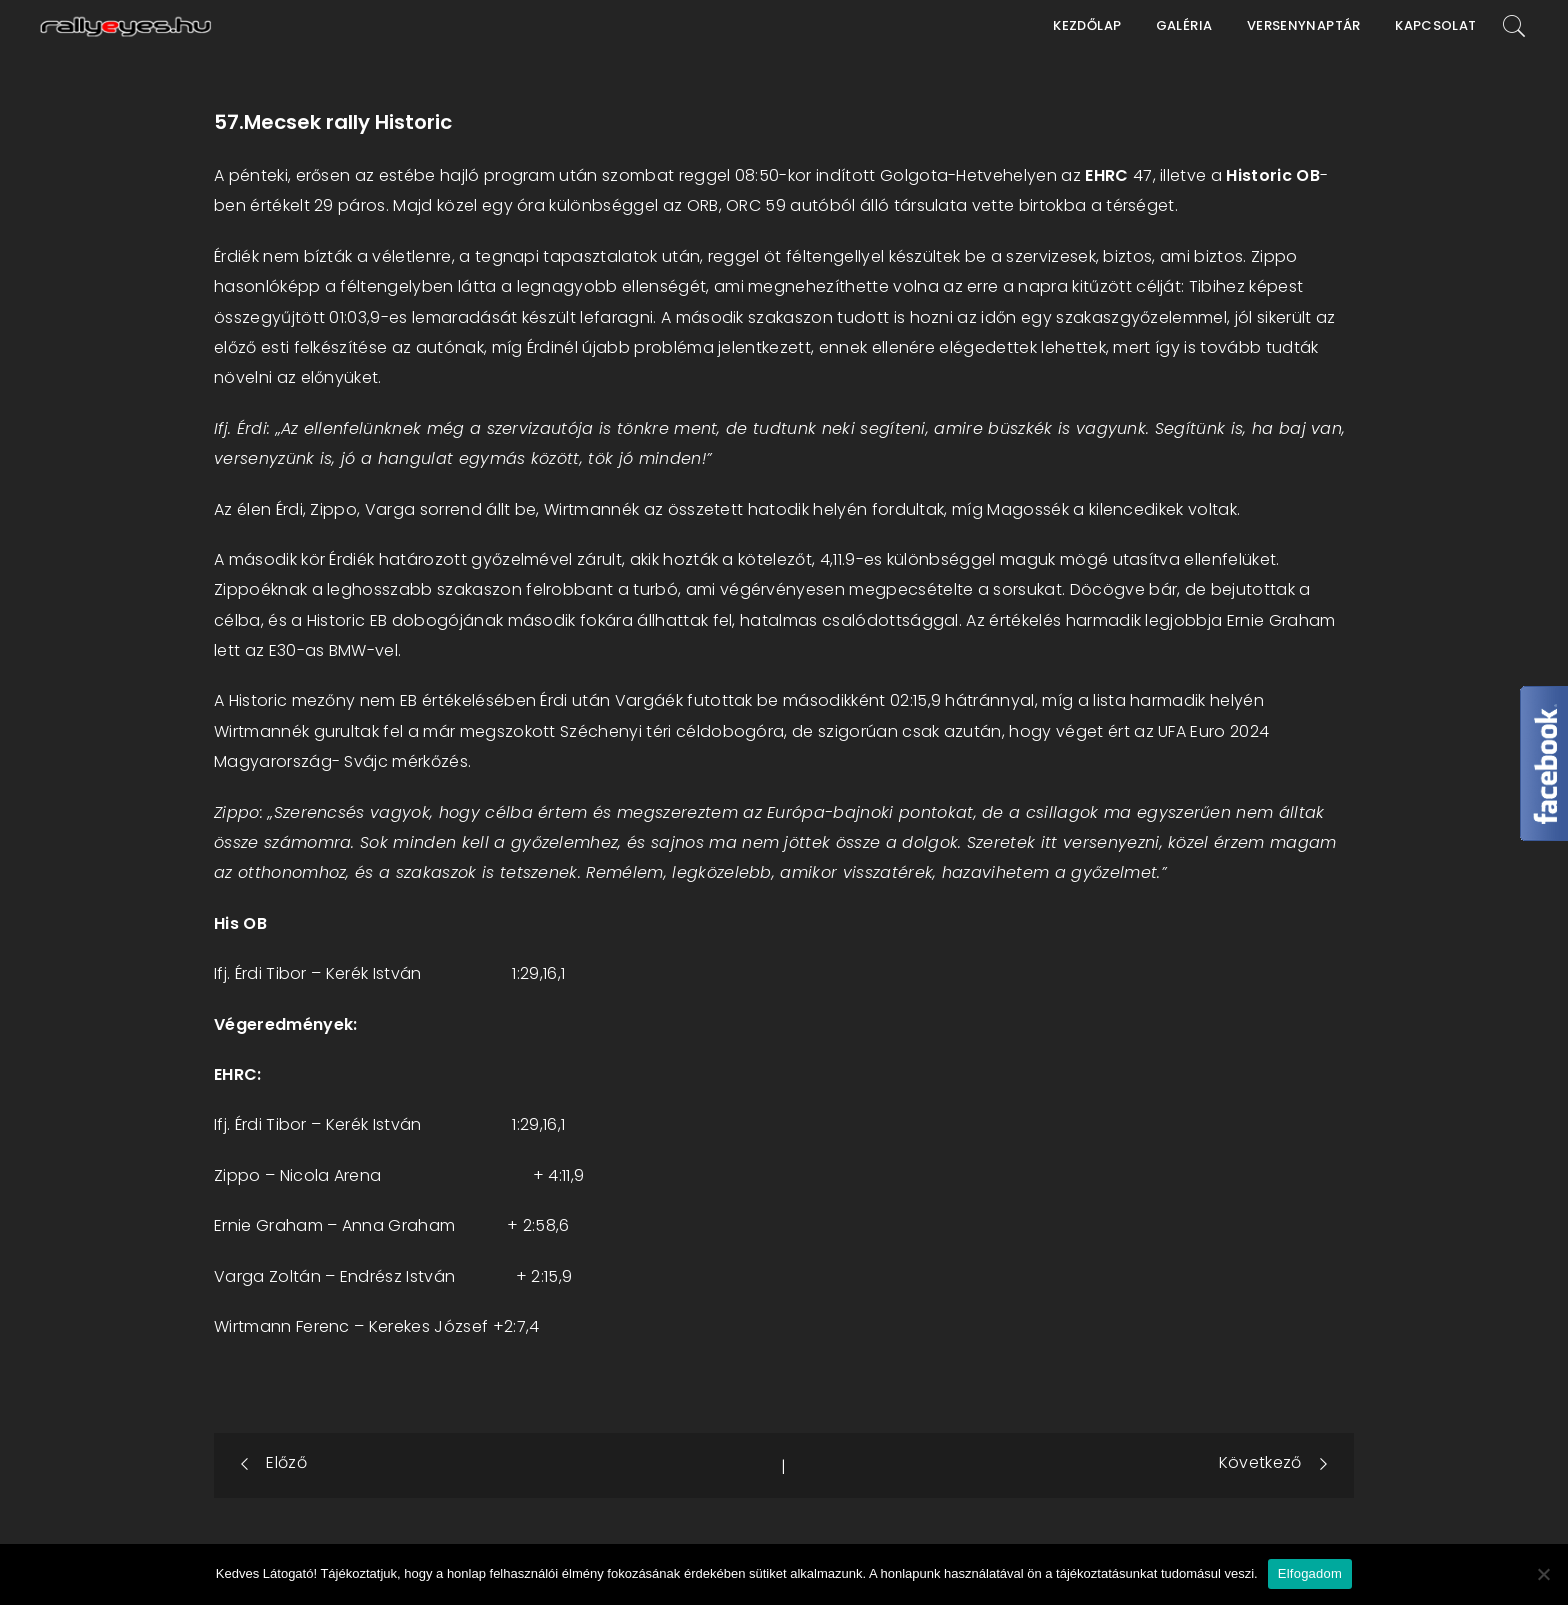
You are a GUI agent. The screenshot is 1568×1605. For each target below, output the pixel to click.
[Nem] (1543, 1574)
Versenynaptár (1304, 25)
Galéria (1184, 25)
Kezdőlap (1087, 25)
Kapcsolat (1436, 25)
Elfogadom (1310, 1573)
